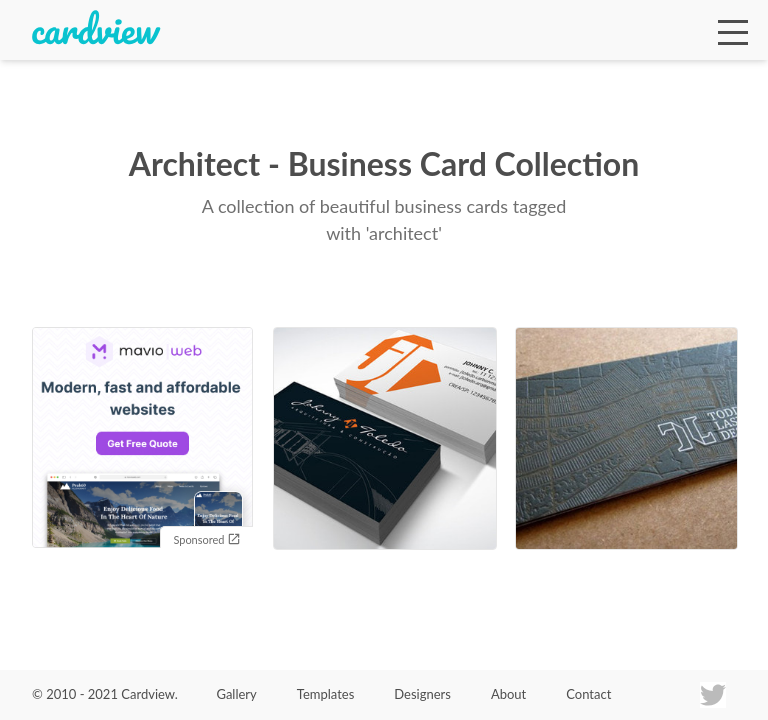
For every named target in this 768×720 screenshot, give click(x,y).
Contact (588, 694)
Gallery (236, 694)
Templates (326, 694)
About (508, 694)
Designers (422, 694)
